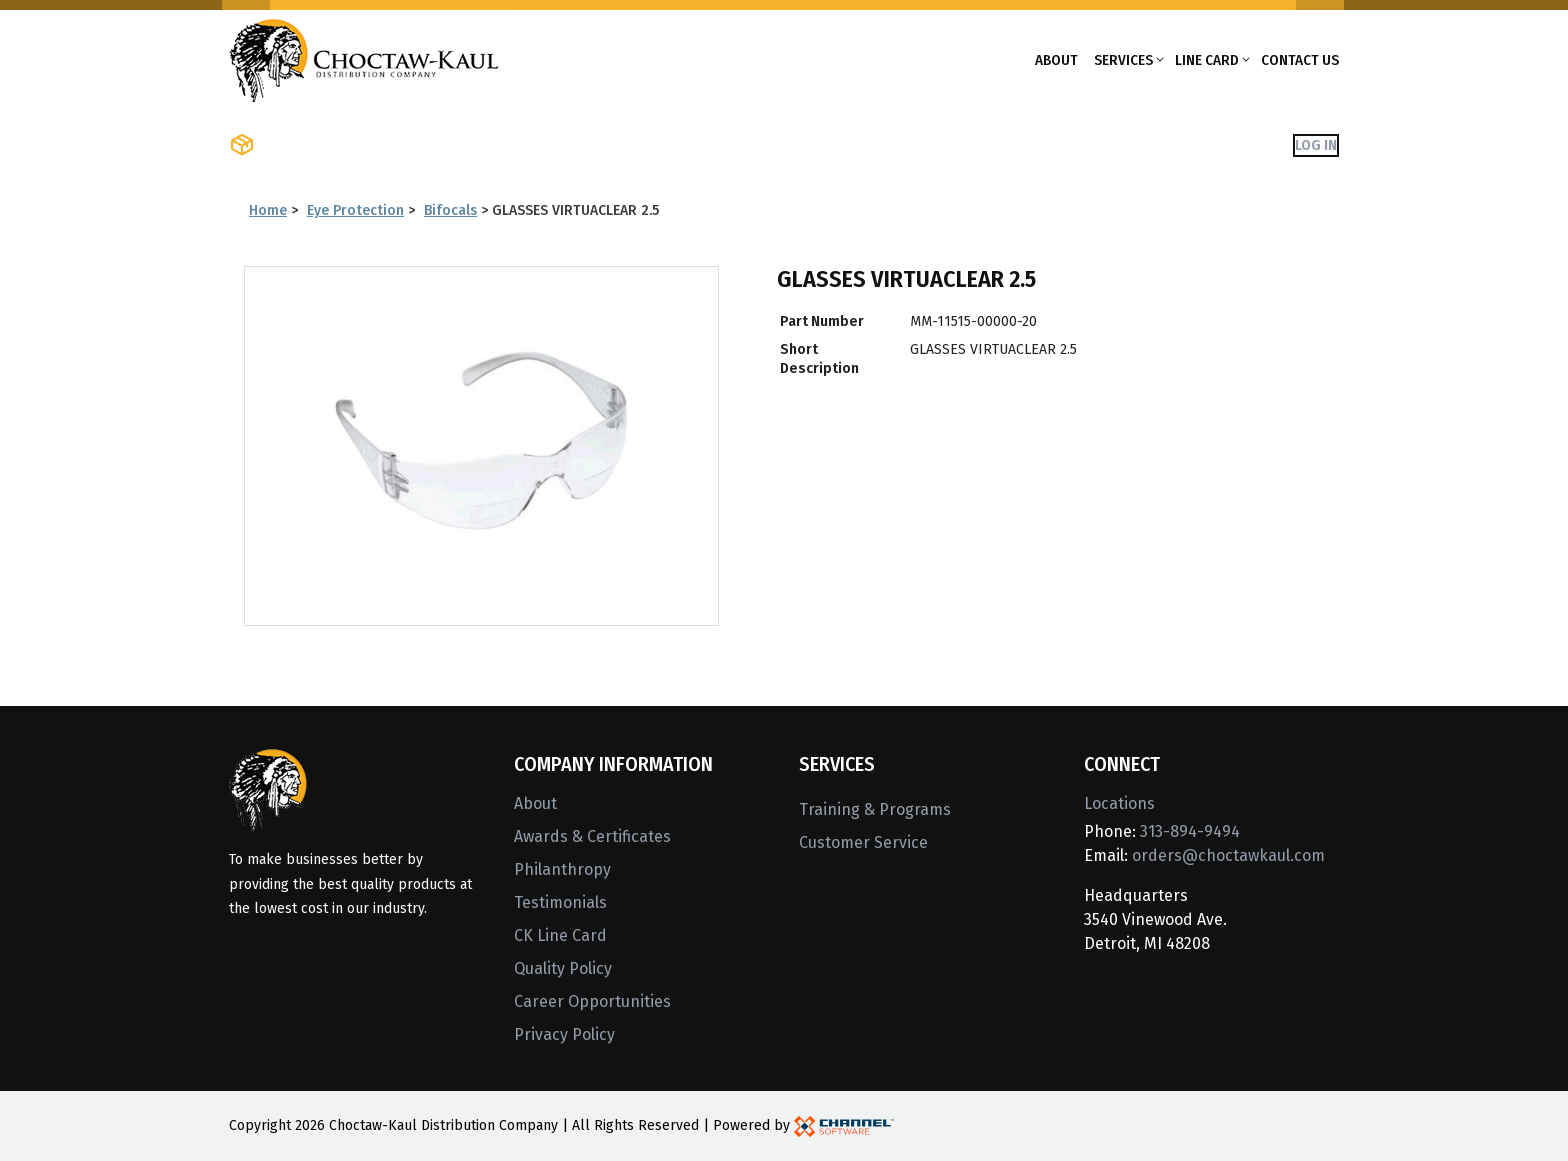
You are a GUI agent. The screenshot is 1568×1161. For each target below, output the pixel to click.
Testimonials (560, 902)
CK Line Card (560, 935)
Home (268, 210)
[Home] (364, 58)
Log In (1316, 145)
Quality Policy (563, 968)
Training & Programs (875, 809)
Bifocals (450, 210)
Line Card (1207, 60)
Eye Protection (355, 210)
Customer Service (863, 842)
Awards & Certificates (592, 836)
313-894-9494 (1190, 831)
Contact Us (1300, 60)
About (1056, 60)
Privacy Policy (564, 1034)
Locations (1119, 803)
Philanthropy (562, 869)
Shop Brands (459, 145)
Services (1123, 60)
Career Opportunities (592, 1001)
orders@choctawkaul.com (1228, 855)
